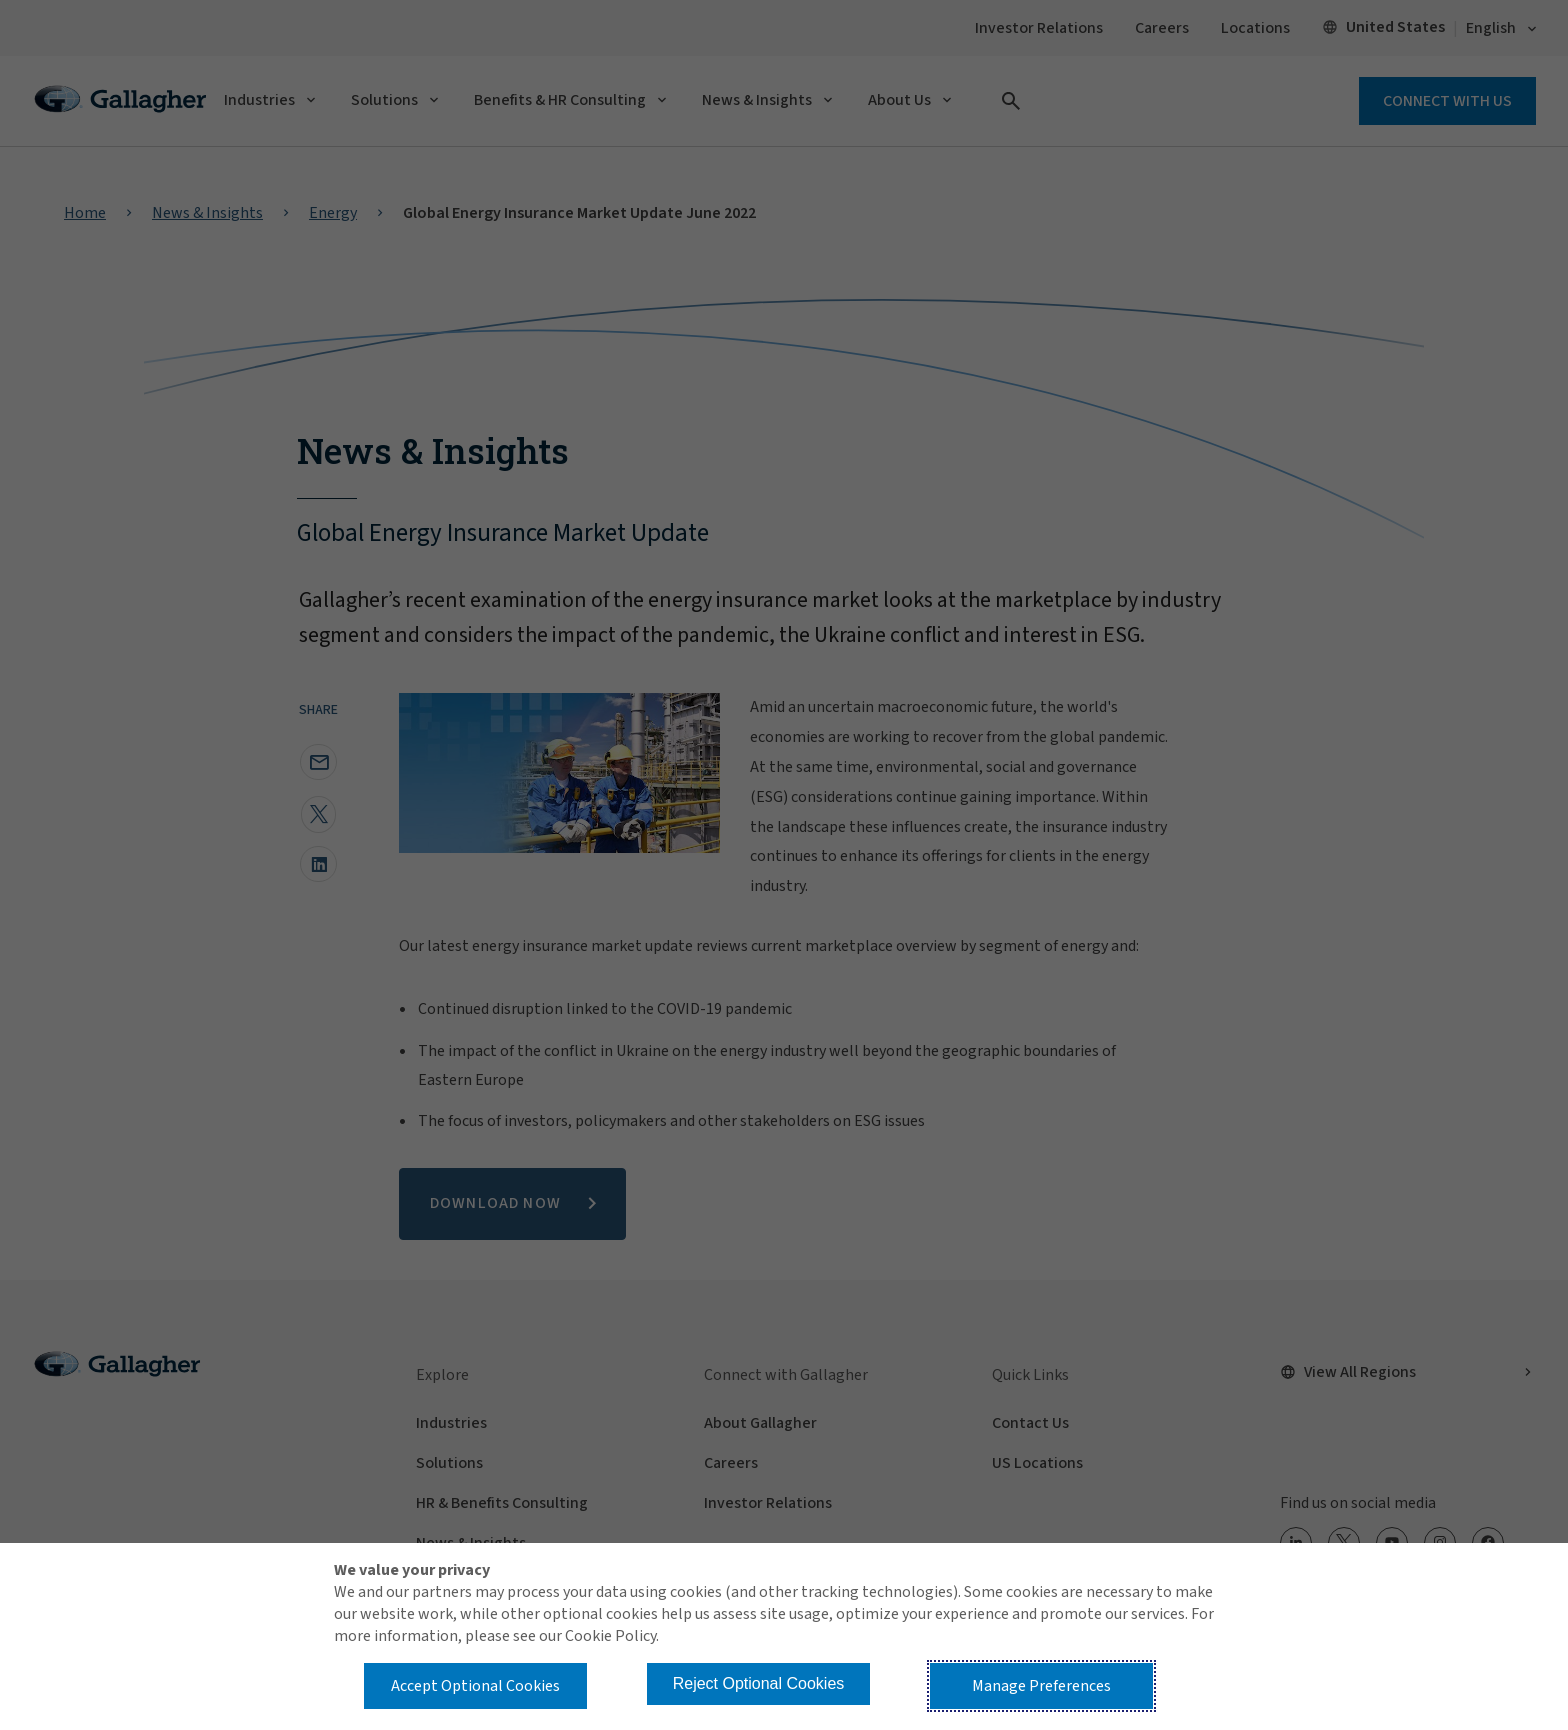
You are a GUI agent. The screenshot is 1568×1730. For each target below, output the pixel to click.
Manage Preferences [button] (1041, 1686)
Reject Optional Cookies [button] (759, 1683)
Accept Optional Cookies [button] (475, 1686)
